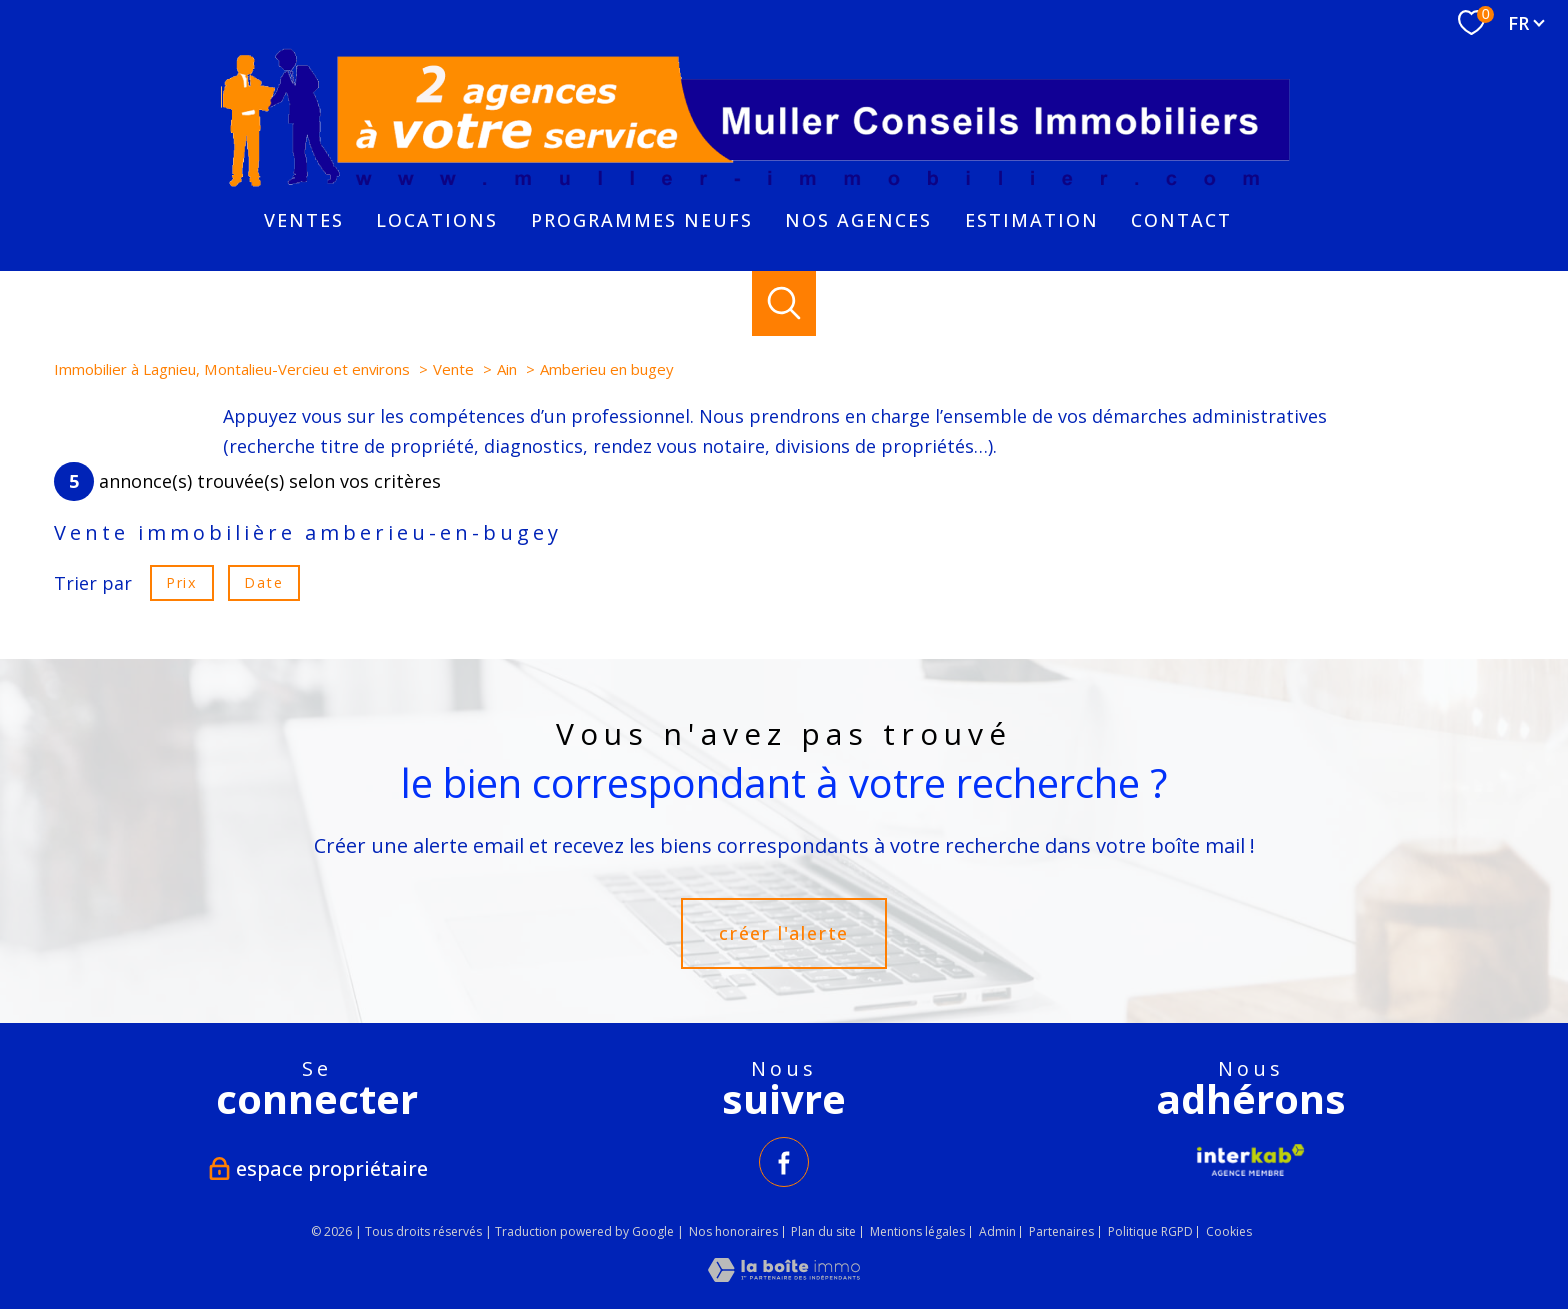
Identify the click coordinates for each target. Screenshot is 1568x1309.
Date (263, 582)
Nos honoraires (733, 1231)
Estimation (1032, 220)
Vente (453, 369)
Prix (181, 582)
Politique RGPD (1150, 1231)
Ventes (304, 220)
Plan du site (823, 1231)
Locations (437, 220)
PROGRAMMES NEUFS (642, 220)
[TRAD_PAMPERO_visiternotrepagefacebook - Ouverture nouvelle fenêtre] (784, 1162)
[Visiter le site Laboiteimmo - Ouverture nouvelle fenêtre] (784, 1275)
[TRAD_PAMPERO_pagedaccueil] (757, 190)
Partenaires (1061, 1231)
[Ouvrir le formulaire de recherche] (784, 303)
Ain (507, 369)
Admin (997, 1231)
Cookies (1229, 1232)
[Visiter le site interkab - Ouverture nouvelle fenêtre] (1251, 1160)
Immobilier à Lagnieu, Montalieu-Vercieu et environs (232, 369)
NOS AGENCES (858, 220)
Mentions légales (917, 1231)
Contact (1181, 220)
